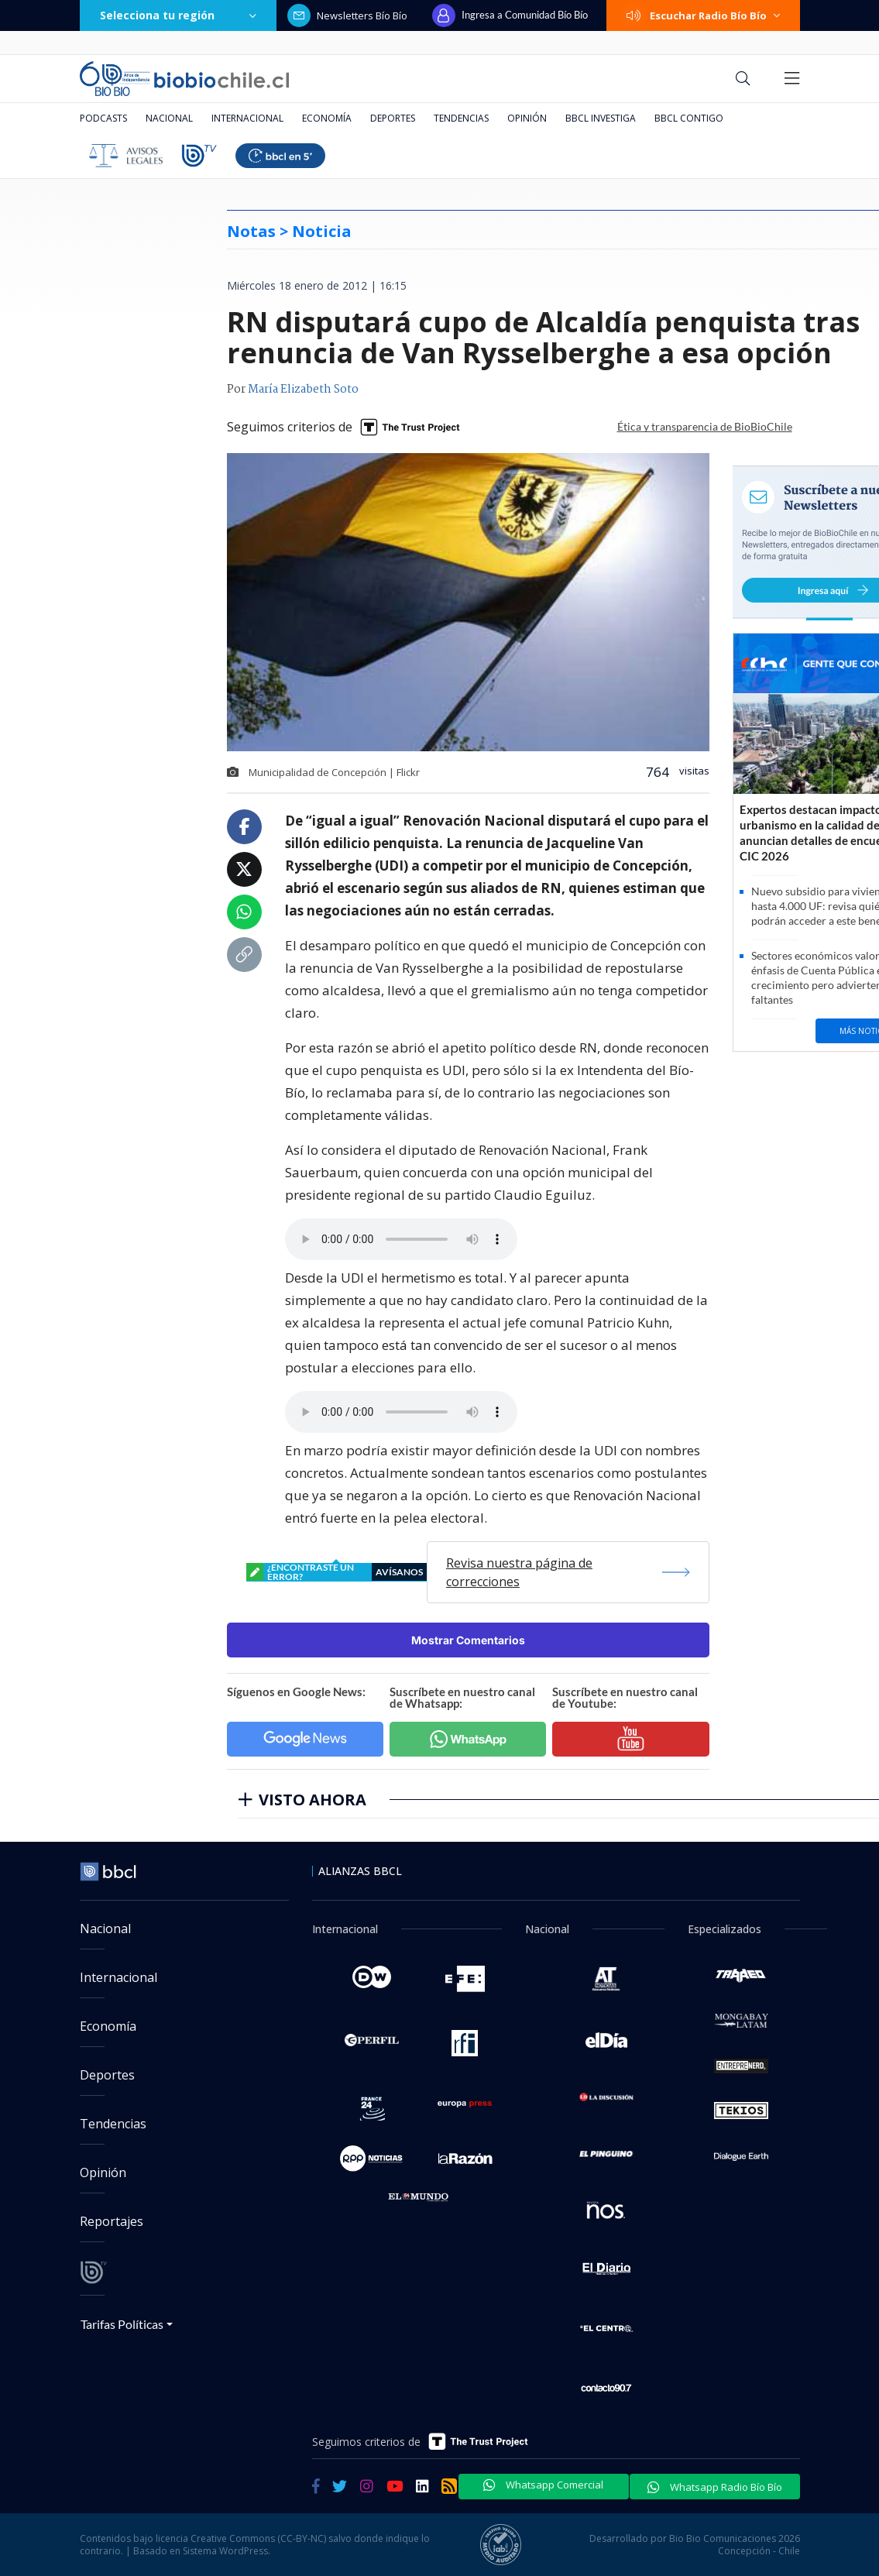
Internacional (247, 118)
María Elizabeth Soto (303, 389)
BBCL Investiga (600, 118)
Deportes (392, 118)
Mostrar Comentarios (468, 1640)
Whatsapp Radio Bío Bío (714, 2487)
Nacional (169, 118)
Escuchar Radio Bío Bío (703, 15)
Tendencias (461, 118)
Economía (327, 118)
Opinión (527, 118)
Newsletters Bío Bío (347, 15)
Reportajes (111, 2221)
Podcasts (103, 118)
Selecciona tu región (178, 15)
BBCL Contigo (688, 118)
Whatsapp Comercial (543, 2485)
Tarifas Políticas (122, 2324)
